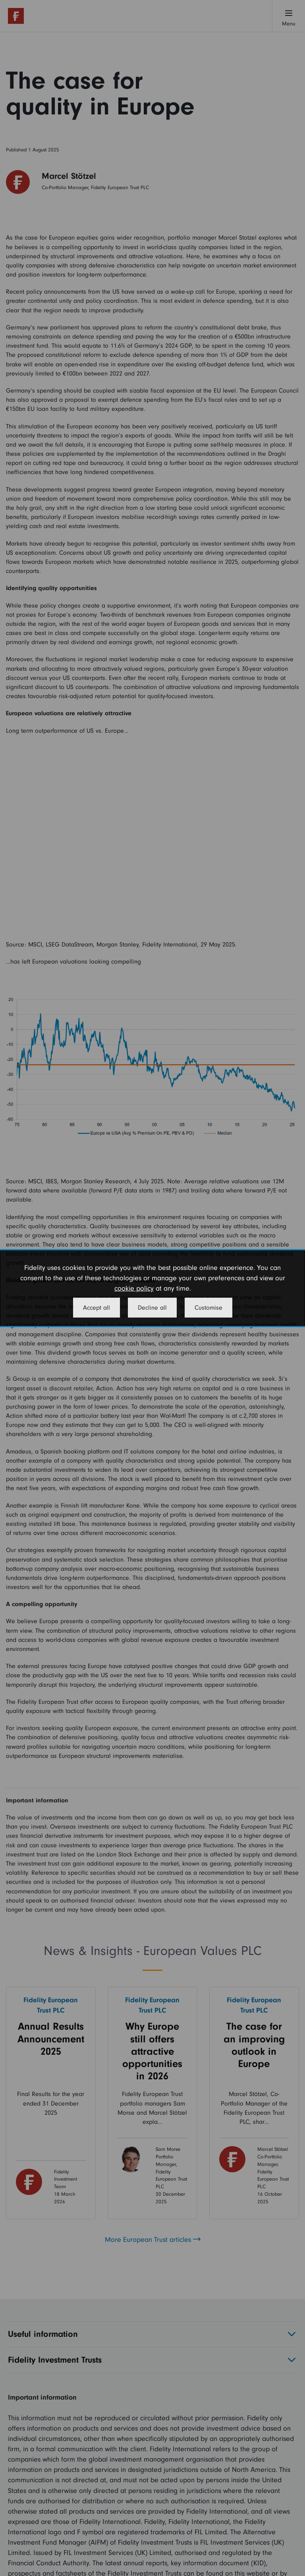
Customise (208, 1307)
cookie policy (134, 1288)
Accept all (96, 1307)
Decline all (152, 1307)
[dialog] (152, 1288)
